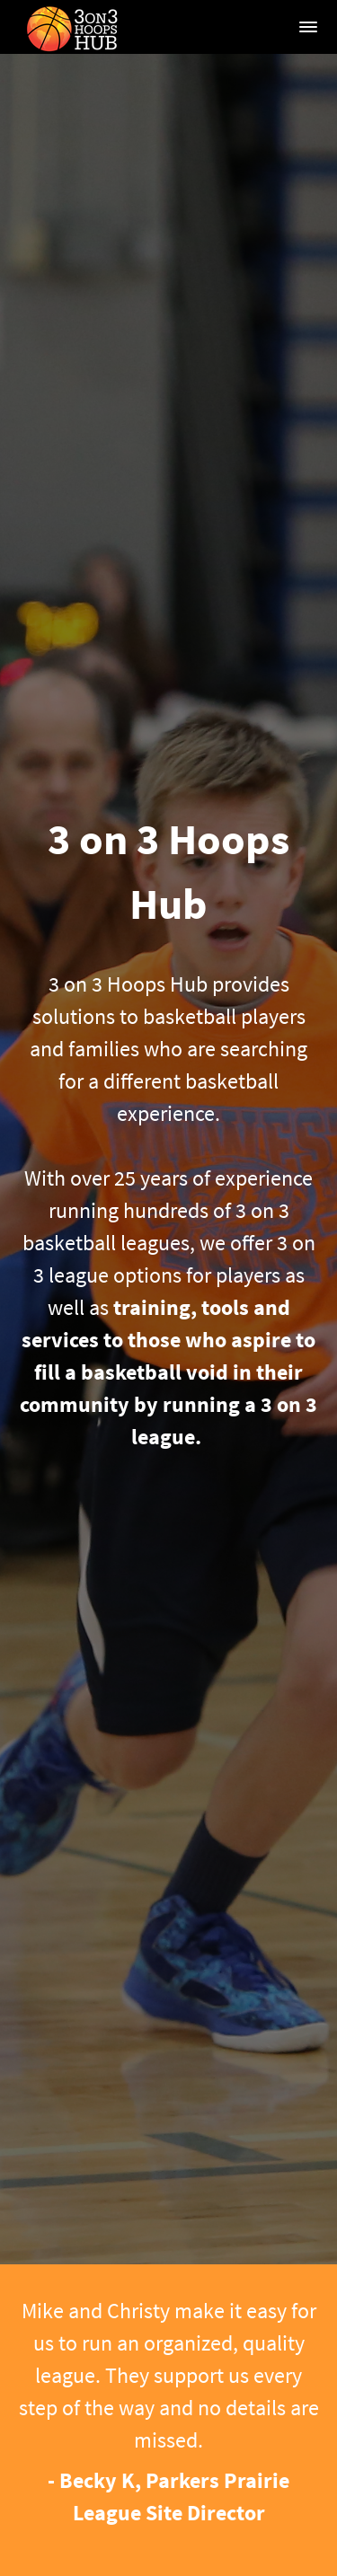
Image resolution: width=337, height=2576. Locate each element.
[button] (308, 27)
